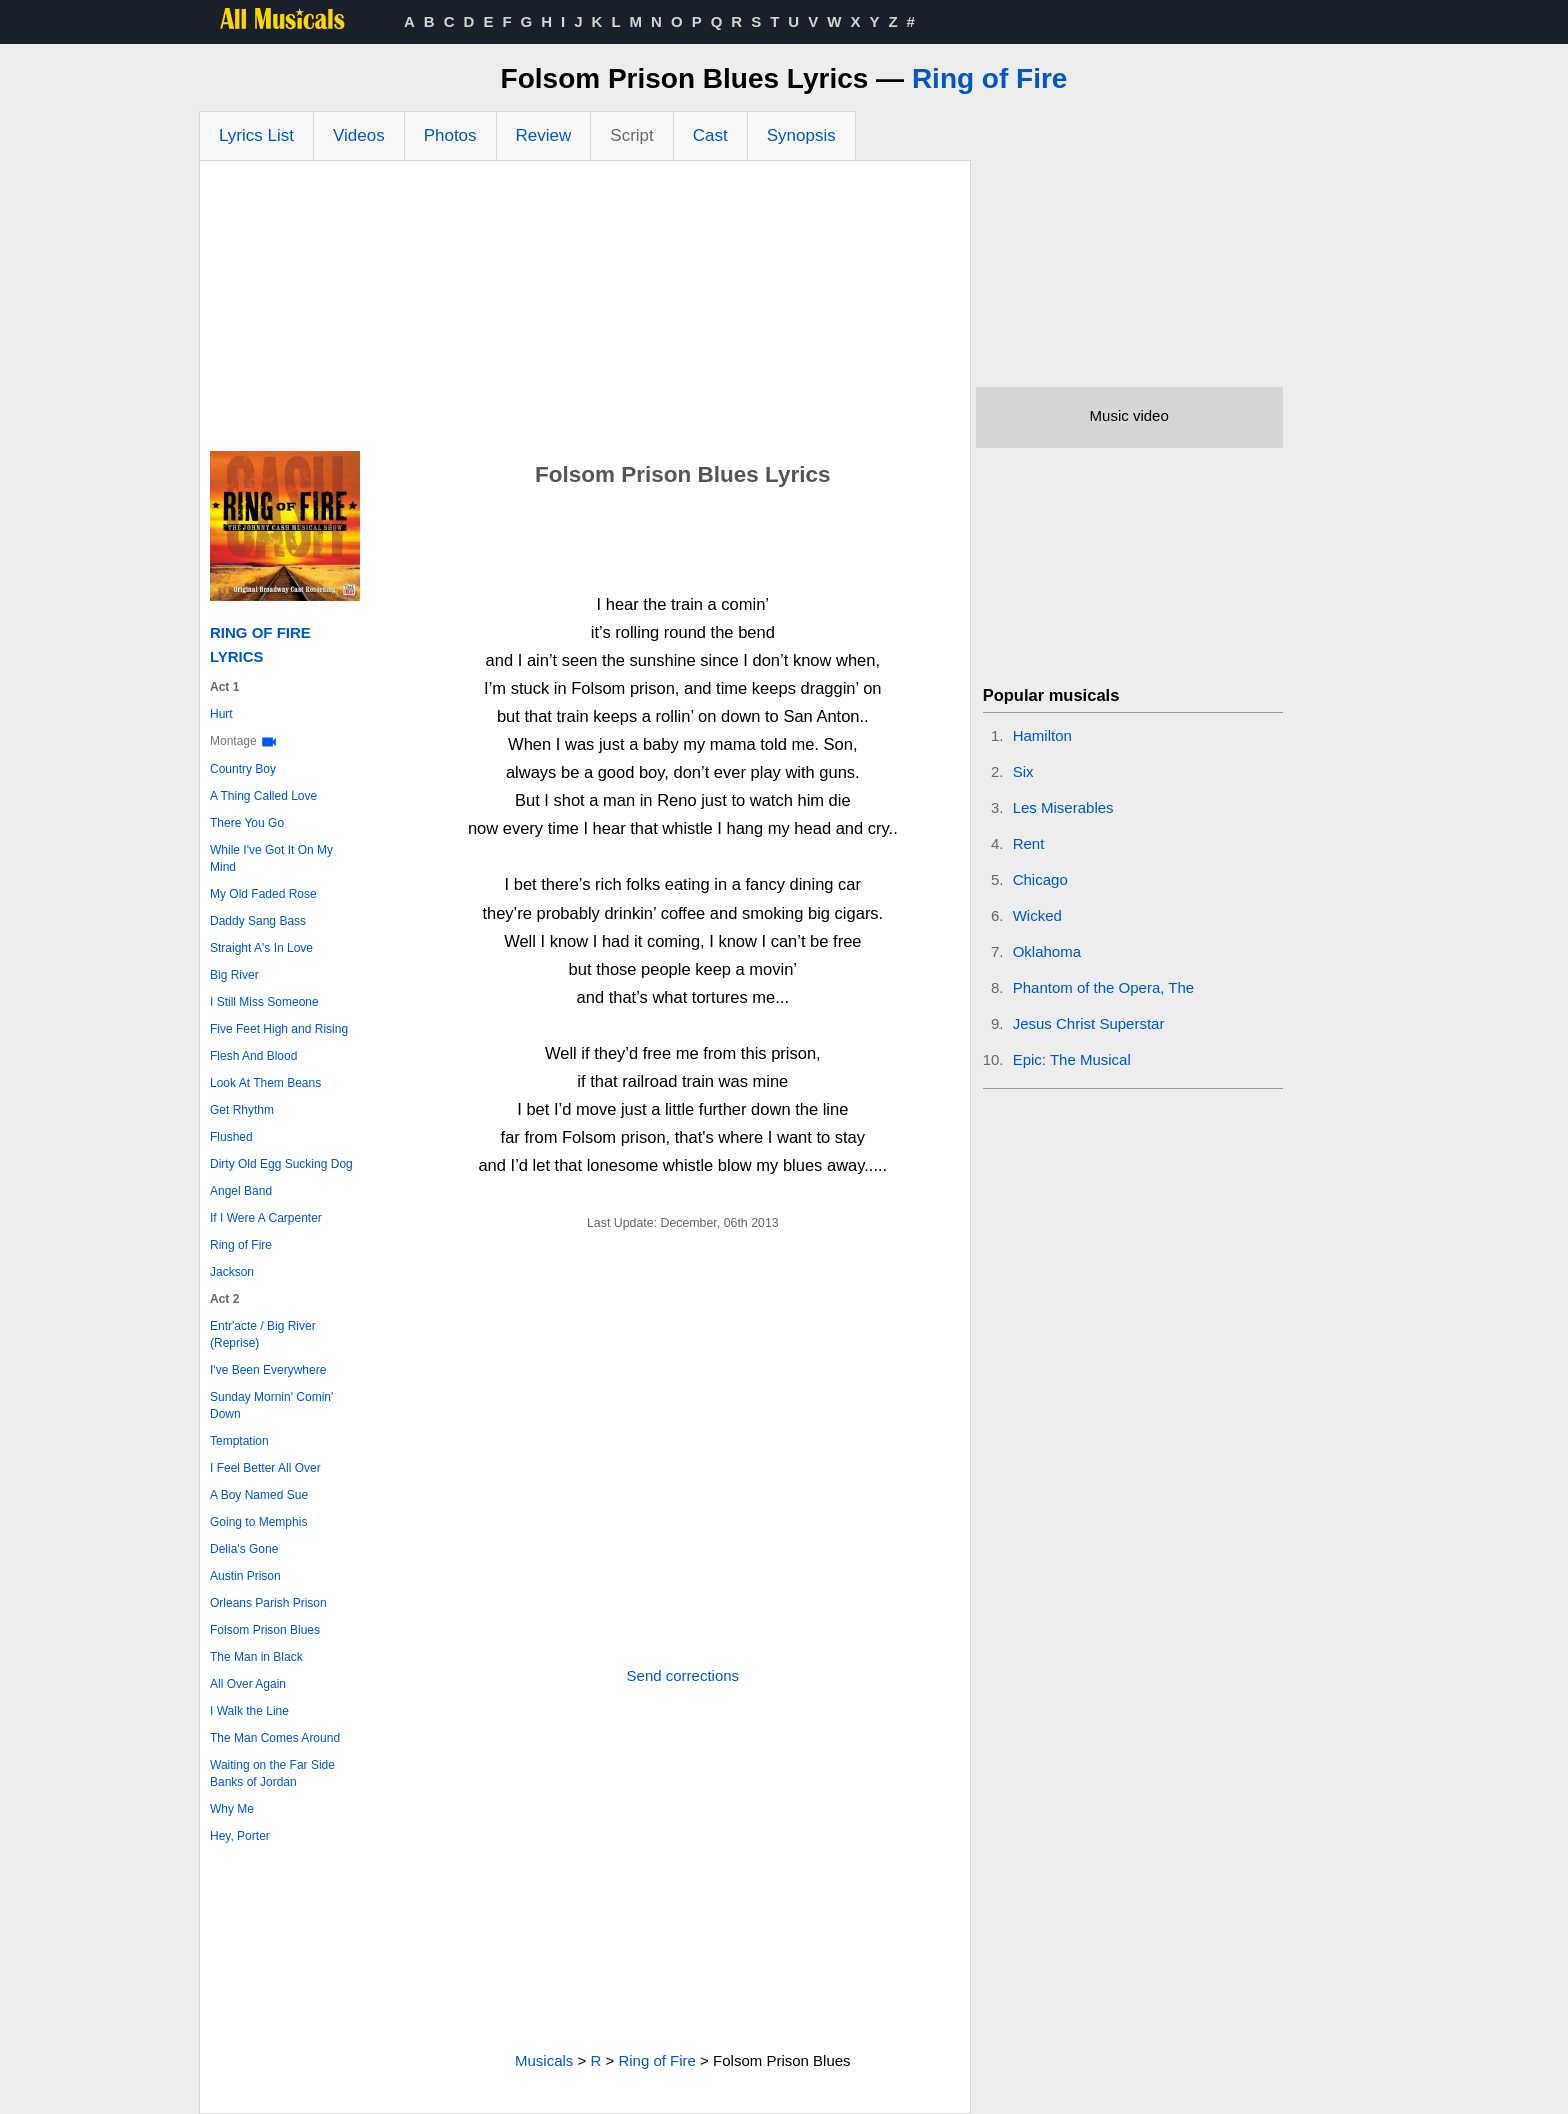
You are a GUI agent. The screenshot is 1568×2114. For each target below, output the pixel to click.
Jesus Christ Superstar (1089, 1023)
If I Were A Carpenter (266, 1218)
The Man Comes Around (275, 1738)
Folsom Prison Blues (265, 1630)
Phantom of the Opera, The (1104, 987)
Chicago (1040, 879)
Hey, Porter (240, 1836)
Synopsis (801, 135)
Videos (359, 135)
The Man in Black (256, 1657)
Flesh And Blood (253, 1056)
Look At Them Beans (265, 1083)
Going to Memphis (258, 1522)
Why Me (232, 1809)
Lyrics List (256, 135)
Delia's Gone (244, 1549)
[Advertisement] (585, 311)
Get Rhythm (242, 1110)
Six (1023, 771)
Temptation (239, 1441)
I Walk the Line (249, 1711)
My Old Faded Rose (263, 894)
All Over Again (248, 1684)
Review (544, 135)
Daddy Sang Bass (258, 921)
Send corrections (683, 1675)
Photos (450, 135)
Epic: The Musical (1072, 1059)
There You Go (247, 823)
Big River (234, 975)
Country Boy (243, 769)
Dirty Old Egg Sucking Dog (281, 1164)
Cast (710, 135)
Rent (1029, 843)
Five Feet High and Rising (279, 1029)
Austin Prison (245, 1576)
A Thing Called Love (263, 796)
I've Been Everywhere (268, 1370)
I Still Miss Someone (264, 1002)
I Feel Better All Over (265, 1468)
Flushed (231, 1137)
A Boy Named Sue (259, 1495)
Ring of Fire (990, 78)
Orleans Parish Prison (268, 1603)
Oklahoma (1047, 951)
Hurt (221, 714)
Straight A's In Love (261, 948)
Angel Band (241, 1191)
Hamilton (1042, 735)
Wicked (1037, 915)
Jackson (232, 1272)
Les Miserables (1063, 807)
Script (631, 135)
